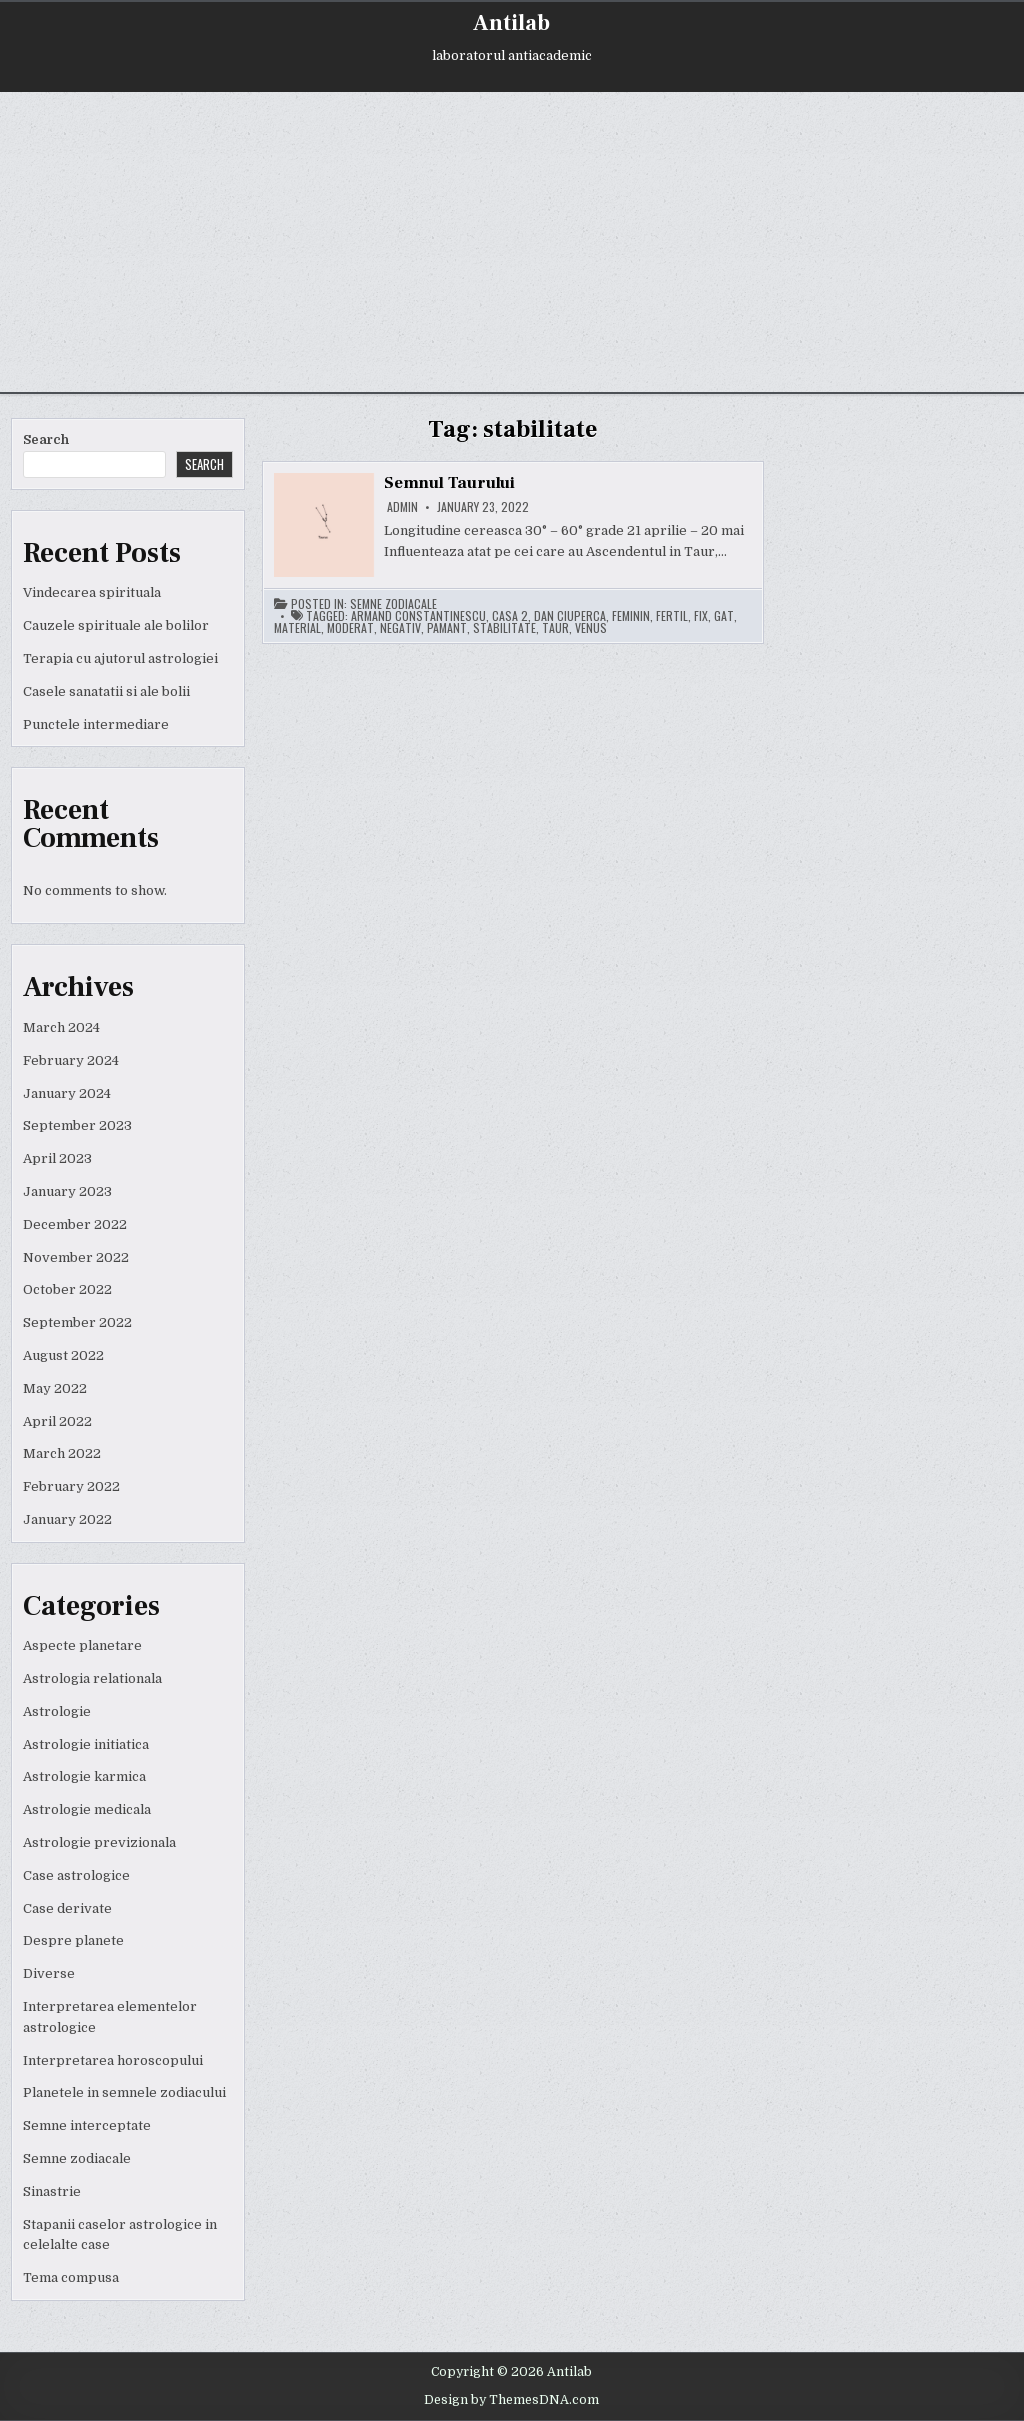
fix (701, 616)
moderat (350, 628)
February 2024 (71, 1060)
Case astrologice (76, 1875)
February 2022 (71, 1486)
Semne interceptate (87, 2125)
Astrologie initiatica (86, 1744)
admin (402, 507)
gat (724, 616)
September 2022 (77, 1322)
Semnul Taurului (449, 483)
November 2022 (76, 1257)
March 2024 (61, 1027)
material (297, 628)
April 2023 (57, 1158)
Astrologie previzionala (99, 1842)
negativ (400, 628)
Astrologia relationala (92, 1678)
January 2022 (67, 1519)
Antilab (511, 23)
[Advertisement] (512, 242)
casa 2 (510, 616)
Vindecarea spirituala (92, 592)
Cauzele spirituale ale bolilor (116, 625)
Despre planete (73, 1940)
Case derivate (67, 1908)
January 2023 (67, 1191)
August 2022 (63, 1355)
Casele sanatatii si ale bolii (106, 691)
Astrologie (57, 1711)
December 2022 (75, 1224)
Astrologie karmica (84, 1776)
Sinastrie (52, 2191)
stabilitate (504, 628)
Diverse (49, 1973)
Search (46, 439)
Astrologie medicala (87, 1809)
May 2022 (55, 1388)
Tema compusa (71, 2277)
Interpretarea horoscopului (113, 2060)
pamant (447, 628)
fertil (672, 616)
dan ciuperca (570, 616)
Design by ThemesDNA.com (511, 2400)
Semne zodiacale (77, 2158)
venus (591, 628)
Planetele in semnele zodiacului (124, 2092)
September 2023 (77, 1125)
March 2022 (62, 1453)
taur (555, 628)
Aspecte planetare (82, 1645)
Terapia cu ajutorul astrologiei (120, 658)
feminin (631, 616)
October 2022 (67, 1289)
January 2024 (67, 1093)
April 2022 (57, 1421)
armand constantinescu (418, 616)
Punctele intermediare (96, 724)
